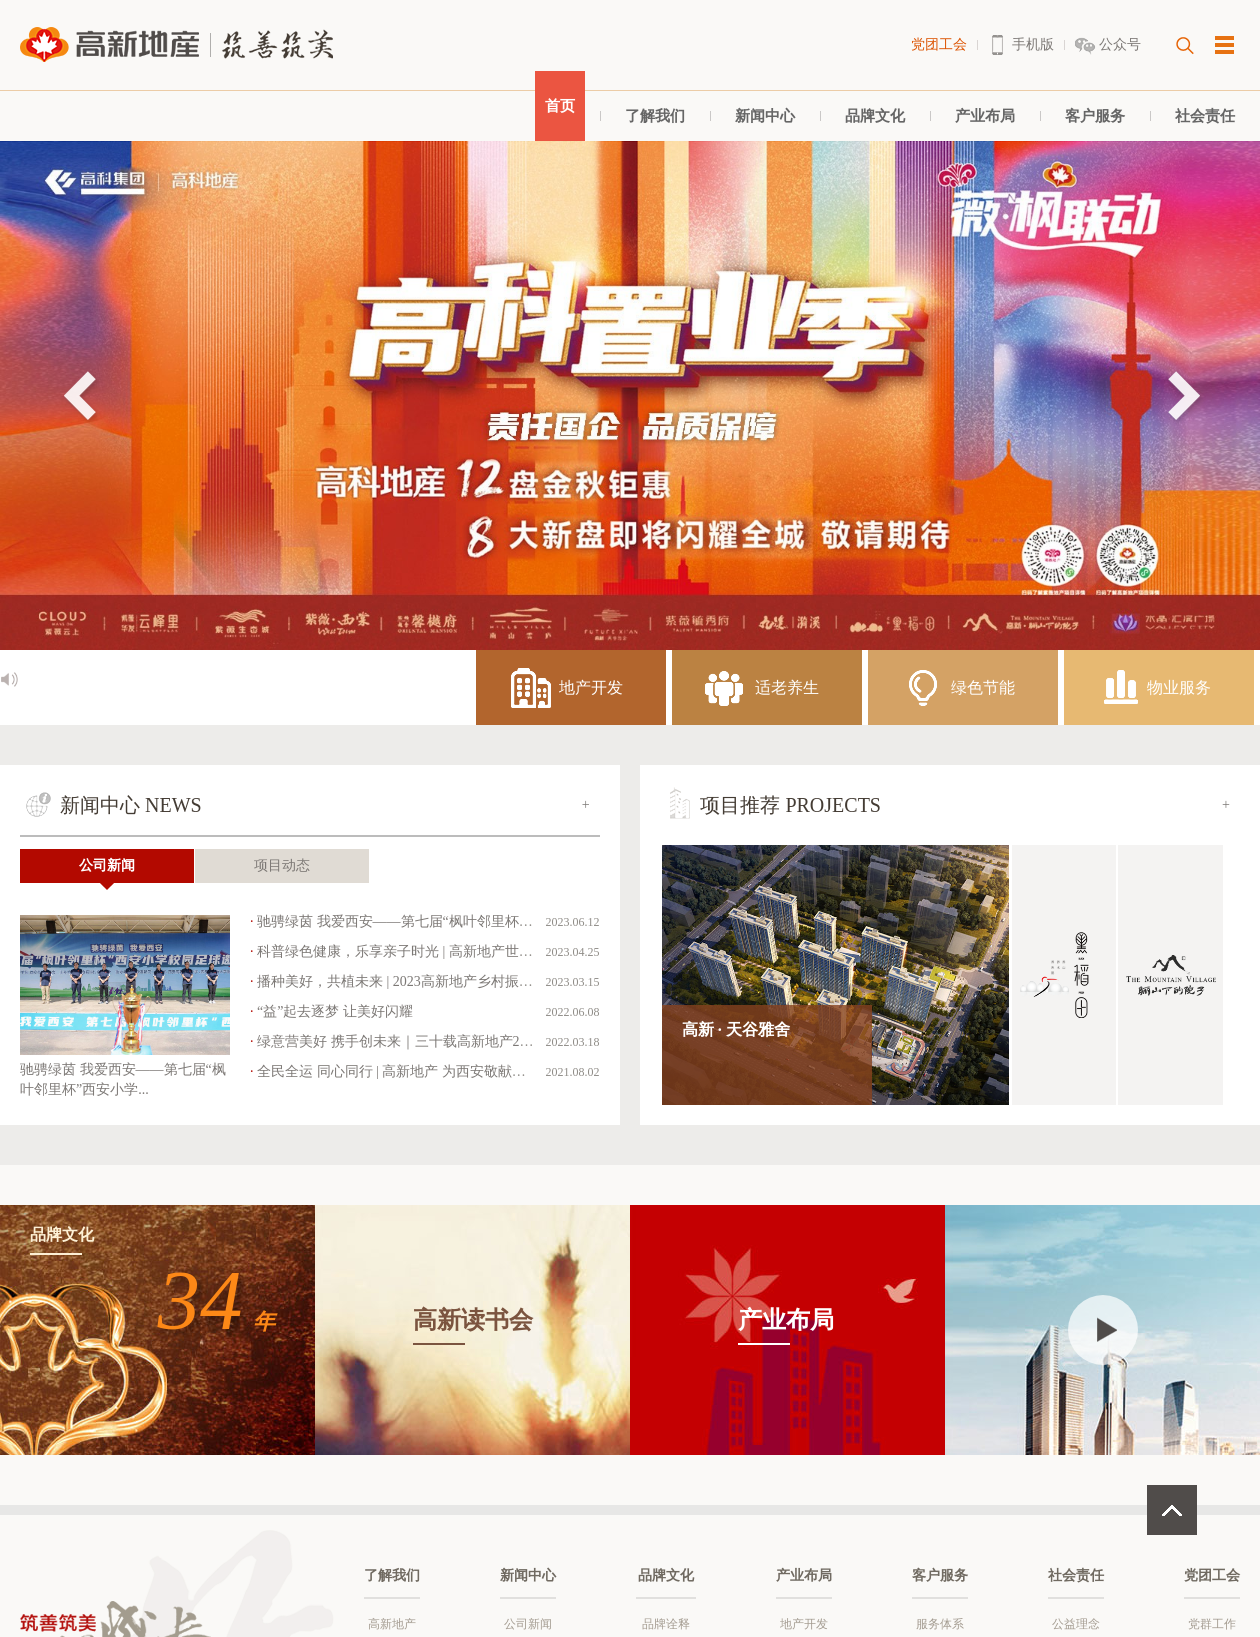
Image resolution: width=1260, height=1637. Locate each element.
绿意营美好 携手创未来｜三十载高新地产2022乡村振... (425, 1041)
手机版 (1033, 44)
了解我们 (655, 116)
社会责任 (1205, 116)
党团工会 (939, 44)
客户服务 (1095, 116)
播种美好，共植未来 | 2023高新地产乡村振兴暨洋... (414, 981)
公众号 (1120, 44)
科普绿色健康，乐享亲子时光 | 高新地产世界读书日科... (428, 951)
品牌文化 (875, 116)
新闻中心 (765, 116)
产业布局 (985, 116)
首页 (560, 106)
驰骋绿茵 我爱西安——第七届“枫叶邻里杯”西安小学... (424, 921)
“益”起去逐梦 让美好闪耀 (335, 1011)
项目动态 (282, 865)
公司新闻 (107, 865)
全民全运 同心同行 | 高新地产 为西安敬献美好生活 (412, 1071)
